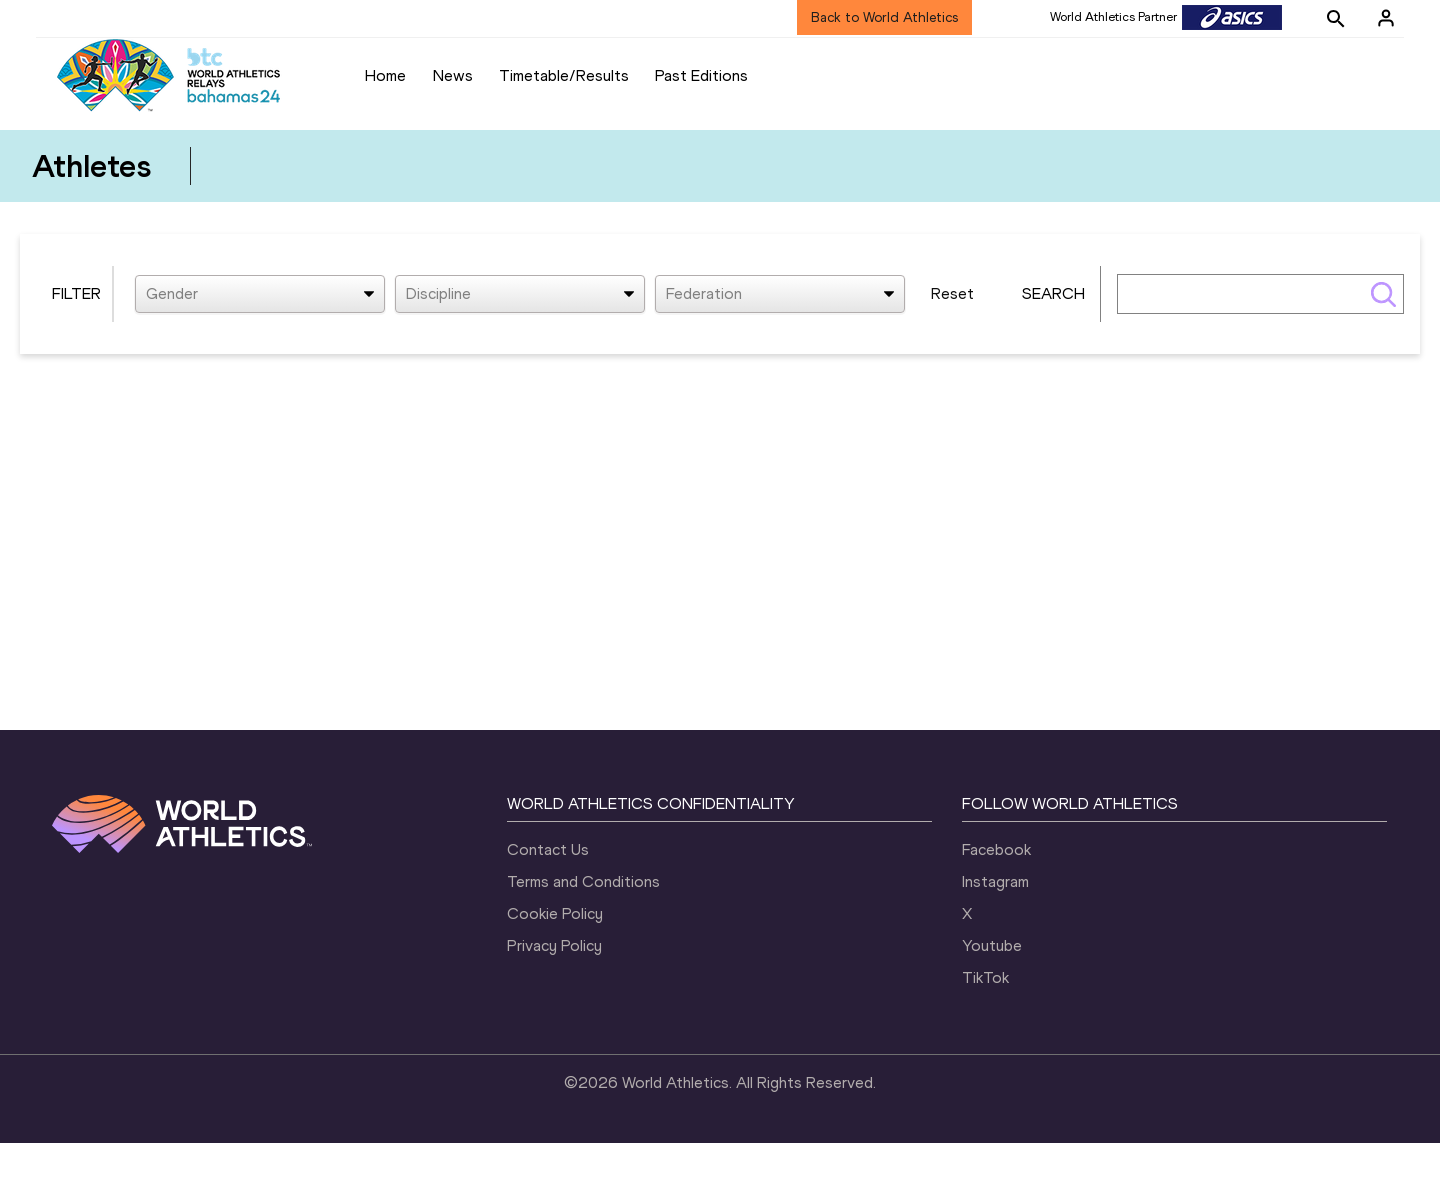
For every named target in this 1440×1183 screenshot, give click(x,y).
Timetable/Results (564, 75)
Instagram (995, 921)
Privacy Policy (554, 985)
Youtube (992, 985)
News (453, 75)
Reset (952, 333)
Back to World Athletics (884, 17)
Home (385, 75)
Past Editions (701, 75)
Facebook (996, 889)
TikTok (985, 1017)
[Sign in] (1386, 18)
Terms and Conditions (583, 921)
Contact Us (548, 889)
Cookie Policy (555, 953)
